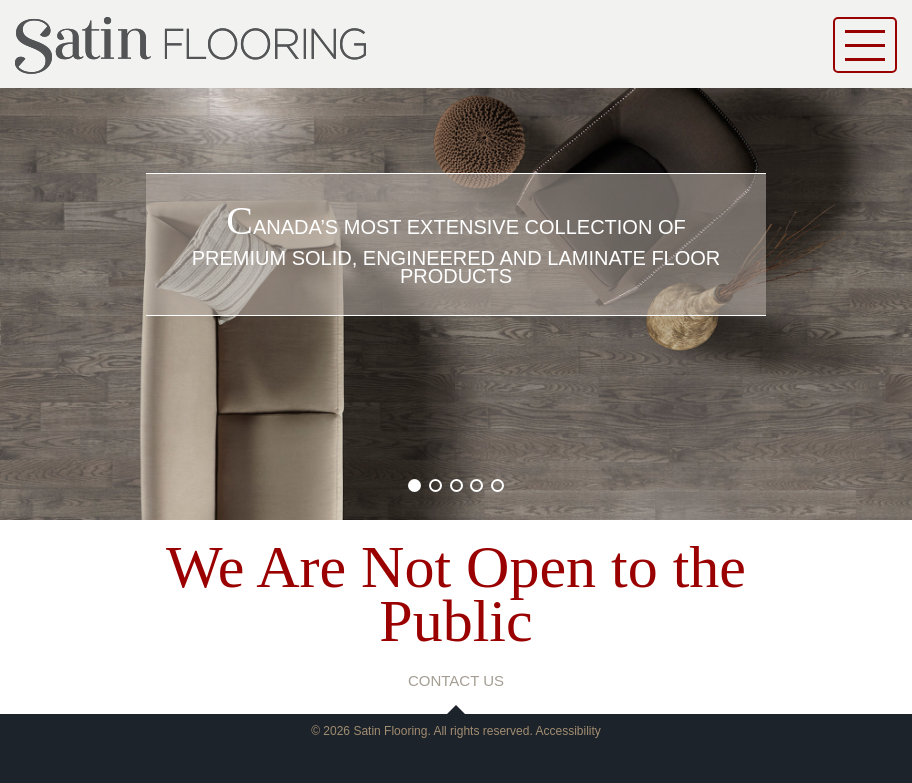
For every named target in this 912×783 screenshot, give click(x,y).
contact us (456, 680)
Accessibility (567, 731)
